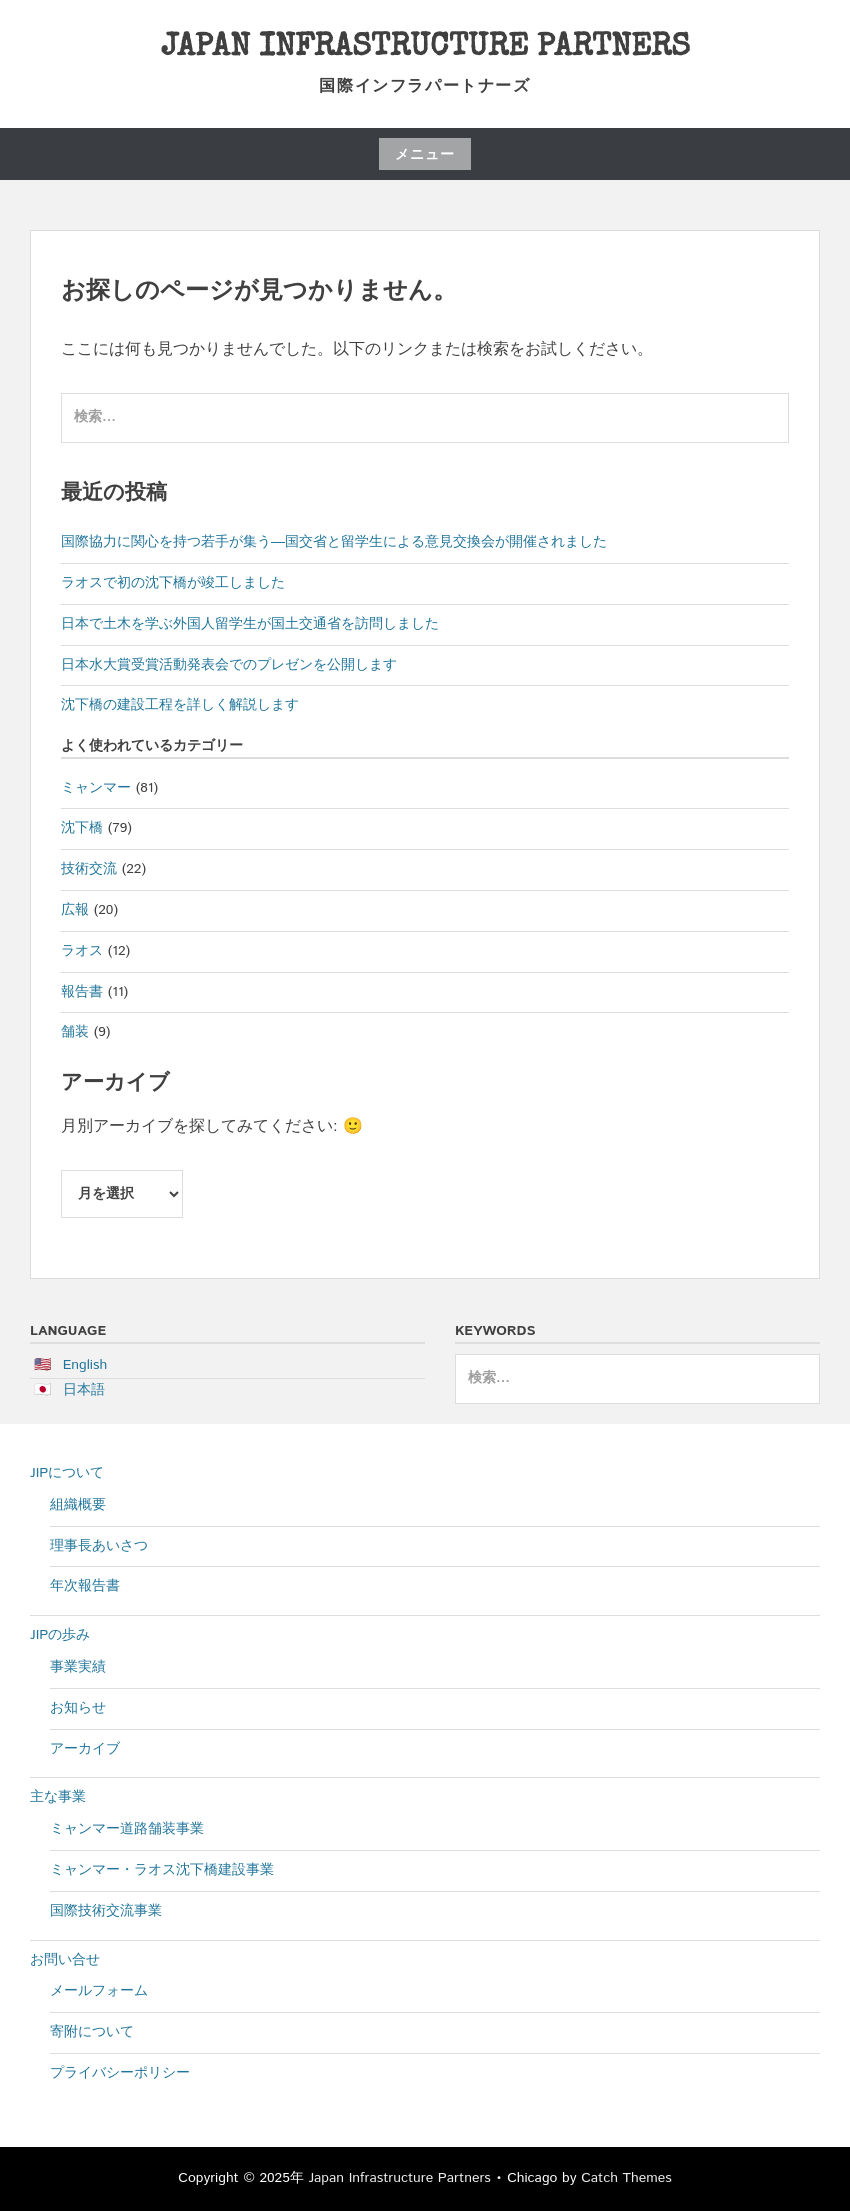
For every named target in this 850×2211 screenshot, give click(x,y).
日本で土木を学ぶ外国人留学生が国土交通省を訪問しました (250, 624)
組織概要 (78, 1505)
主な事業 (58, 1797)
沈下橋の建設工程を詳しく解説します (180, 705)
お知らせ (78, 1708)
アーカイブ (85, 1749)
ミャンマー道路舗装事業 (127, 1829)
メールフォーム (99, 1991)
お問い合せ (65, 1960)
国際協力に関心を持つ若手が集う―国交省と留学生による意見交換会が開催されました (334, 542)
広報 (75, 910)
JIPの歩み (60, 1635)
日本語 (84, 1390)
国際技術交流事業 (106, 1911)
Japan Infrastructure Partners (425, 48)
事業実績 (78, 1667)
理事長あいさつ (99, 1546)
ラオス (82, 951)
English (85, 1365)
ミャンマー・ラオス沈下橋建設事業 (162, 1870)
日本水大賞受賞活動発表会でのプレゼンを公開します (229, 665)
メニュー (425, 155)
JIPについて (67, 1473)
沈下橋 (82, 828)
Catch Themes (626, 2178)
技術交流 (89, 869)
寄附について (92, 2032)
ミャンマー (96, 788)
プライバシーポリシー (120, 2073)
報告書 (82, 992)
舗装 (75, 1032)
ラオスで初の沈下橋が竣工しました (173, 583)
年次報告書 (85, 1586)
